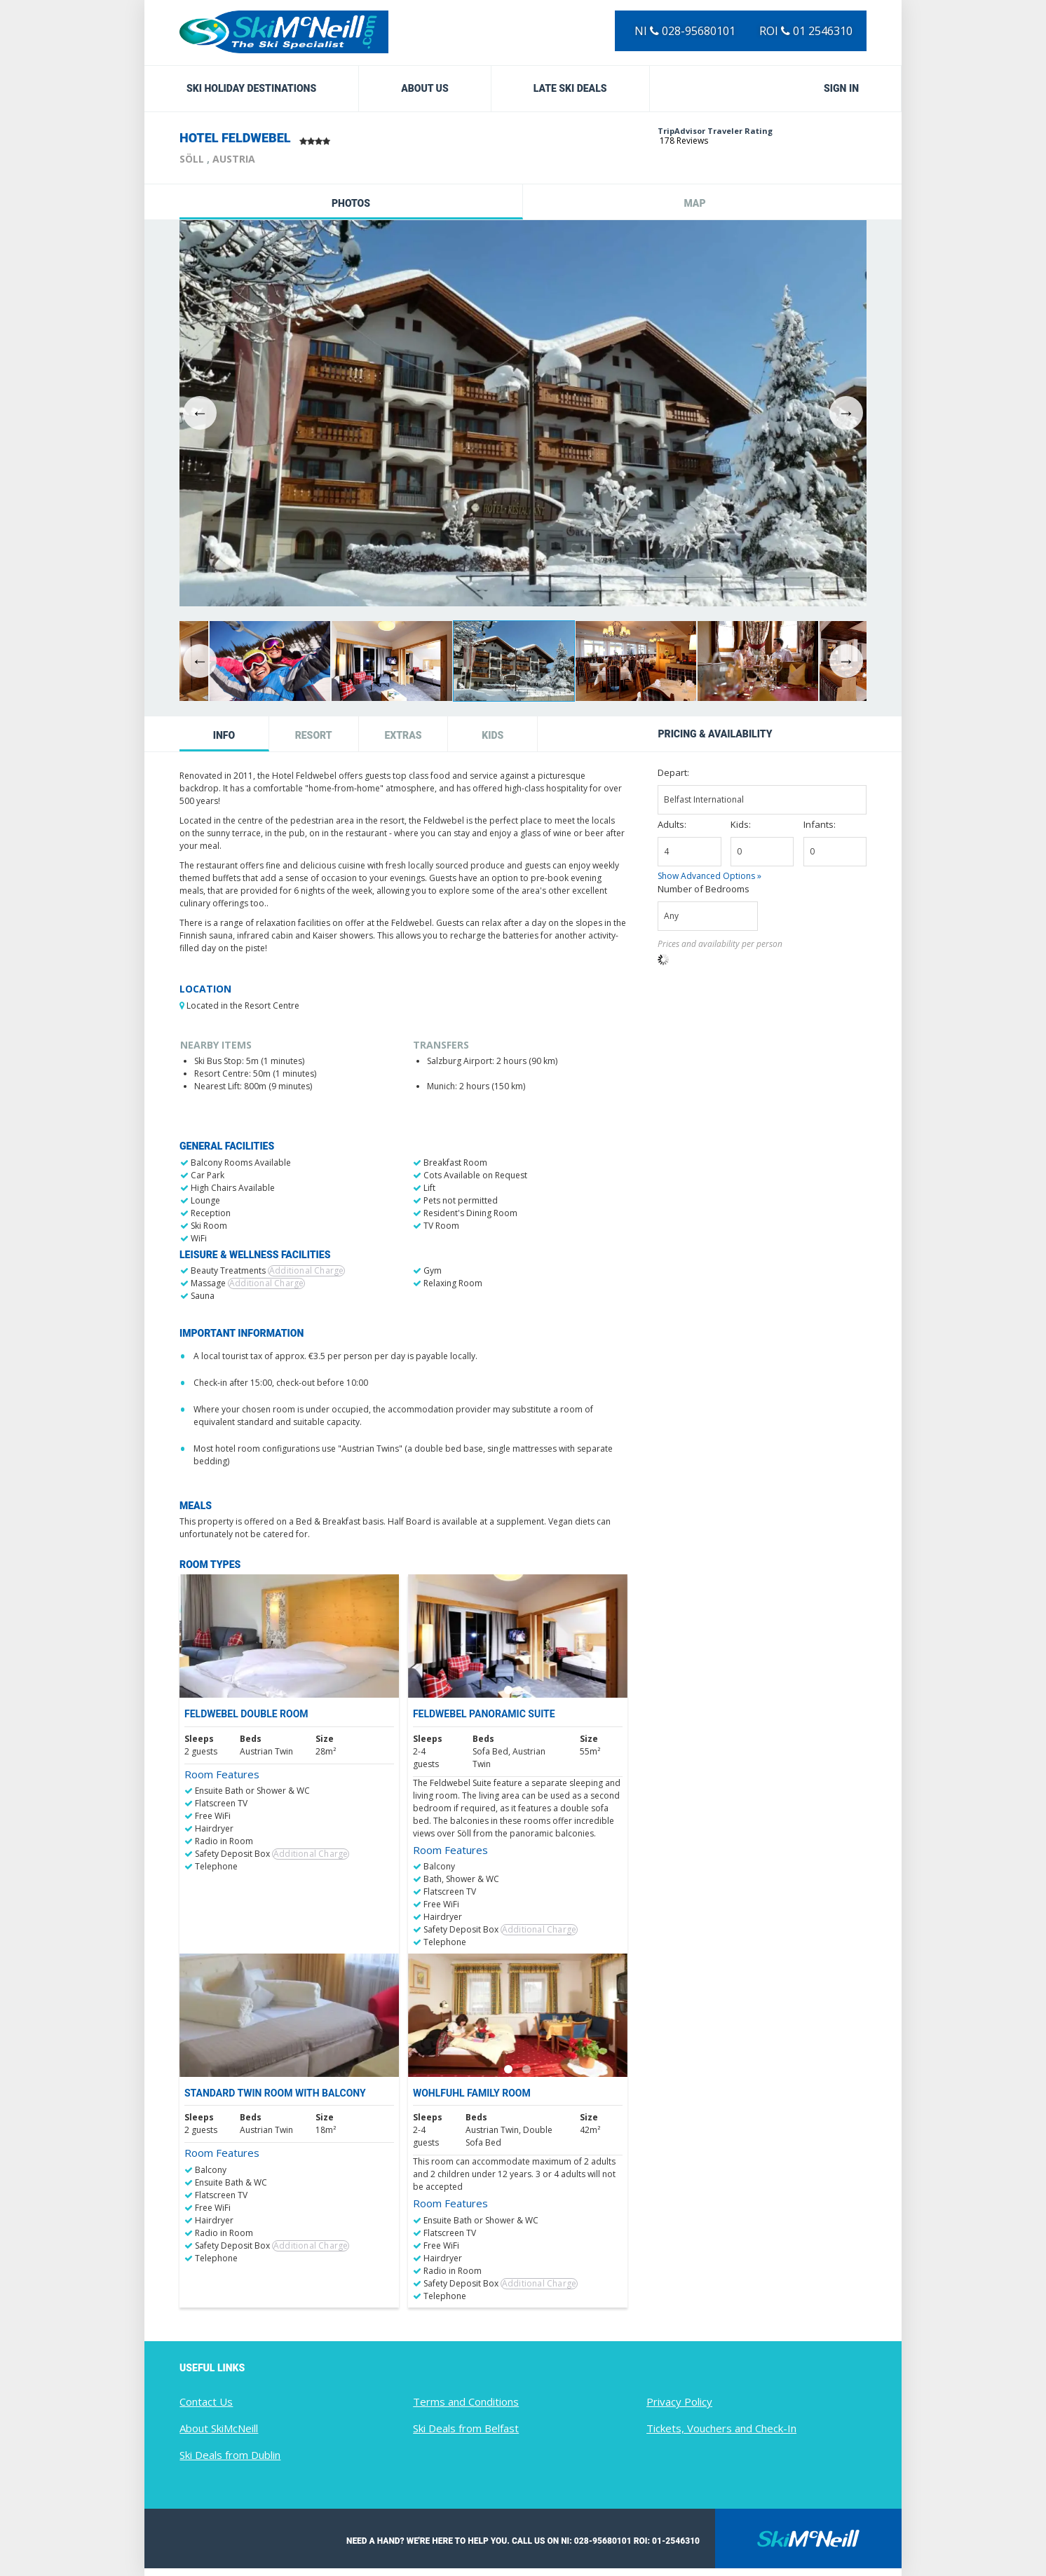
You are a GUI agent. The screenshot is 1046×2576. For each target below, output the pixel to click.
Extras (402, 735)
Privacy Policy (679, 2401)
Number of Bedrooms (703, 888)
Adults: (672, 824)
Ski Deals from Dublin (229, 2455)
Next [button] (846, 413)
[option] (523, 413)
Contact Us (206, 2401)
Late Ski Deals (570, 88)
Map (694, 203)
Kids (492, 735)
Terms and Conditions (466, 2401)
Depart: (673, 772)
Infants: (819, 824)
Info (224, 735)
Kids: (741, 824)
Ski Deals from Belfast (466, 2428)
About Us (425, 88)
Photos (351, 203)
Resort (313, 735)
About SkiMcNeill (218, 2428)
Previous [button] (200, 413)
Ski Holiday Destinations (251, 88)
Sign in (841, 88)
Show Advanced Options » (709, 876)
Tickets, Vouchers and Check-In (721, 2428)
